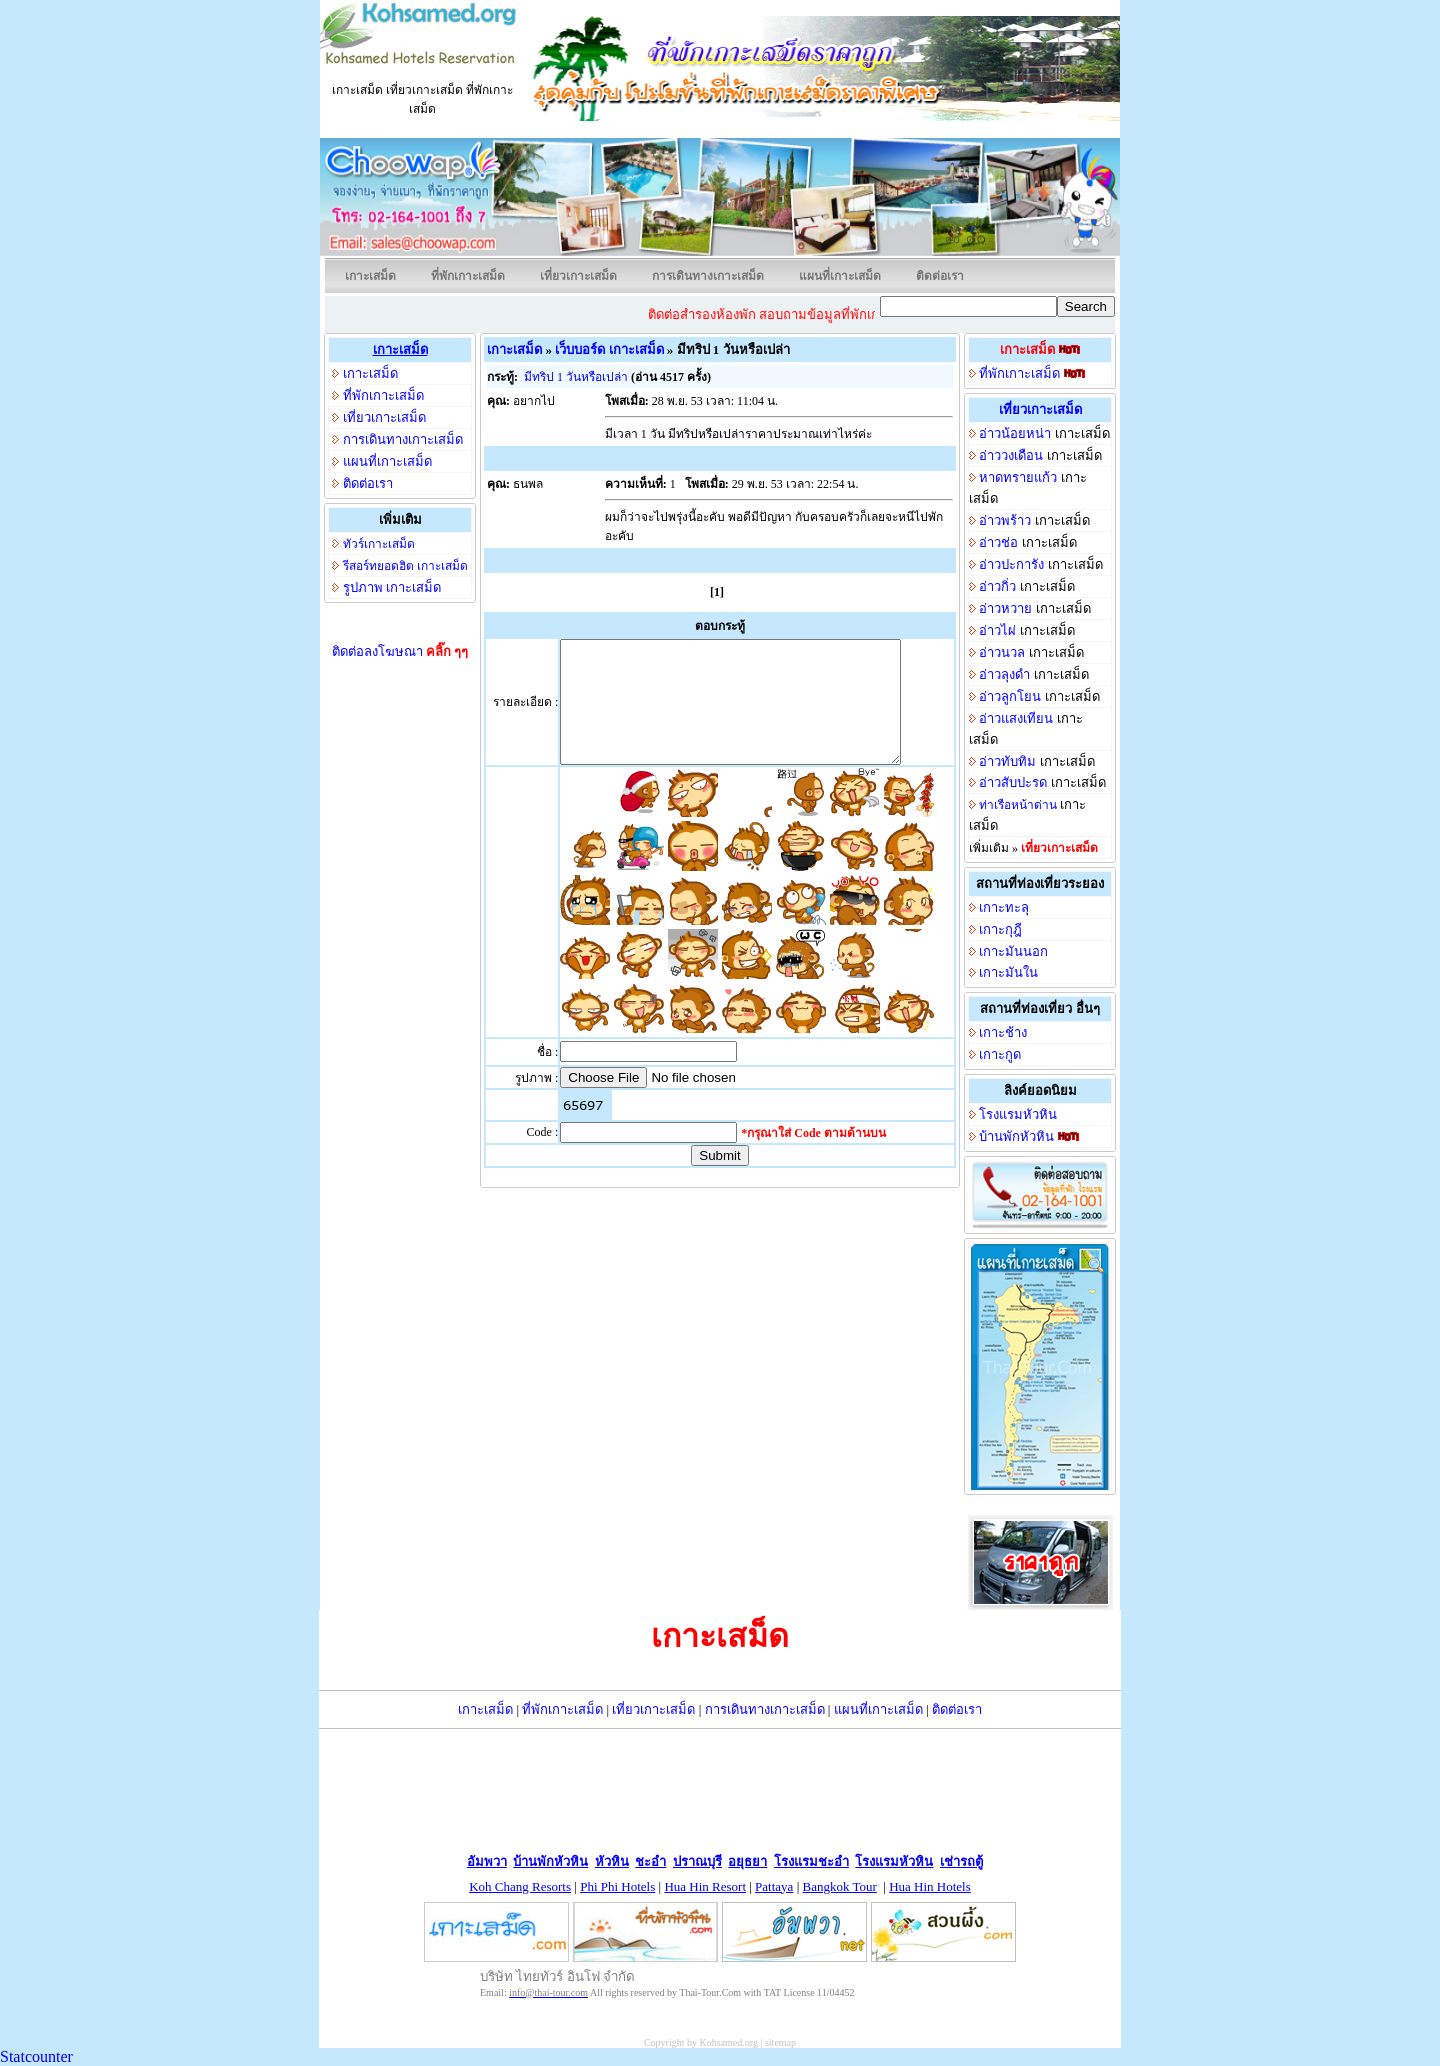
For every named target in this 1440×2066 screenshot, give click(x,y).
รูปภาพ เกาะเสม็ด (392, 587)
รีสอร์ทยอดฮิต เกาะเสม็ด (405, 566)
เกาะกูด (1000, 1054)
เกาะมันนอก (1013, 951)
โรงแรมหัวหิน (1018, 1114)
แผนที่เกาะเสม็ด (840, 276)
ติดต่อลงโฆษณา (400, 651)
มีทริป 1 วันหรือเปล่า (576, 377)
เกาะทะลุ (1004, 907)
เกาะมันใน (1008, 972)
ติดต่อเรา (940, 276)
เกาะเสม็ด (370, 276)
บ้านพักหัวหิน (1016, 1136)
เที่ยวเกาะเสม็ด (578, 276)
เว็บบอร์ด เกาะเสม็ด (609, 349)
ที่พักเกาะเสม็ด (468, 276)
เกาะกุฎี (1000, 929)
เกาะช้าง (1003, 1032)
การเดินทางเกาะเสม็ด (708, 276)
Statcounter (36, 2056)
